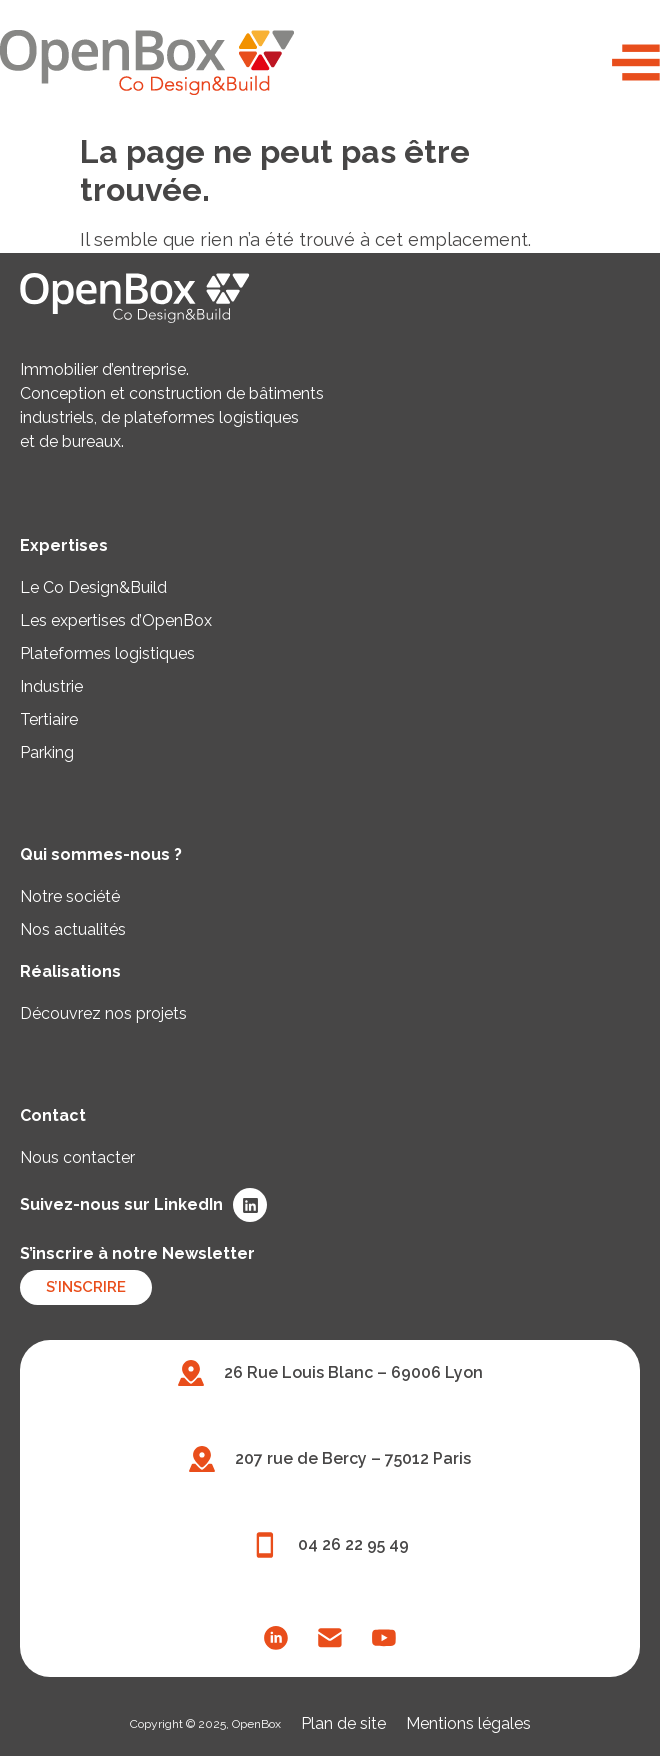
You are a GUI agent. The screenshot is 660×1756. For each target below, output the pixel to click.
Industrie (51, 686)
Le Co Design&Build (93, 587)
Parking (47, 752)
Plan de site (343, 1723)
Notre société (70, 896)
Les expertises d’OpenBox (116, 620)
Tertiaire (49, 719)
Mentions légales (468, 1723)
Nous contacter (77, 1157)
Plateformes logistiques (107, 653)
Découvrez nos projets (103, 1013)
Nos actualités (73, 929)
